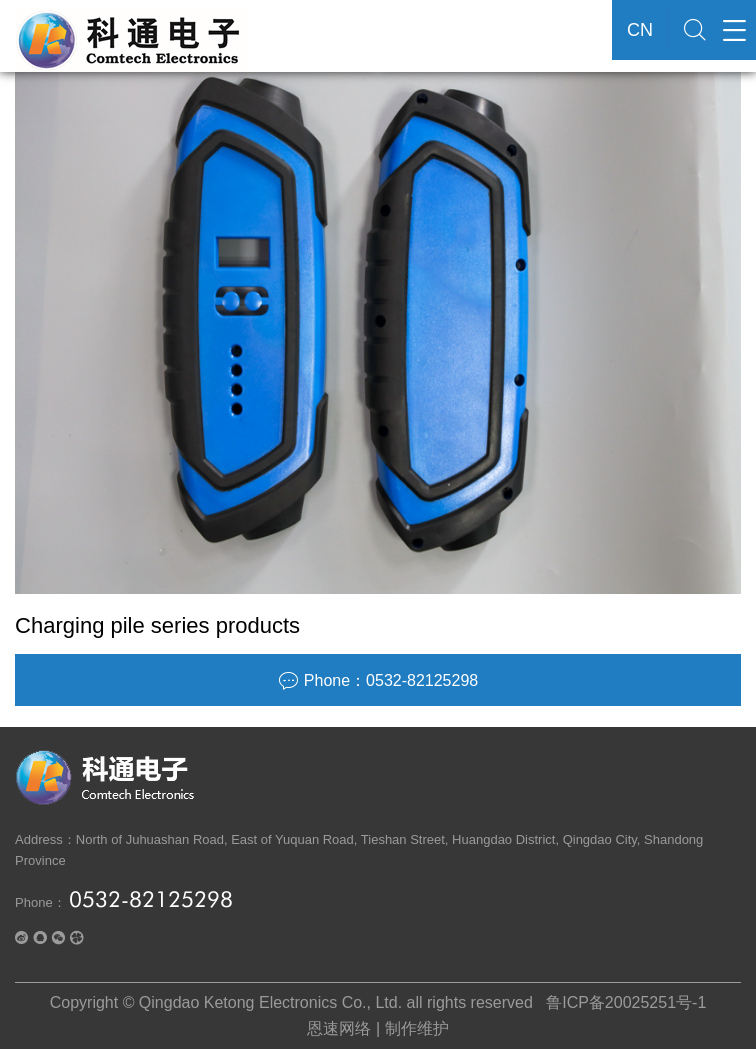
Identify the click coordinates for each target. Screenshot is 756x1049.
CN (640, 30)
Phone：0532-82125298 (378, 680)
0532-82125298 (151, 899)
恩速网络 (339, 1028)
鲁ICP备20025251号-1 (626, 1002)
